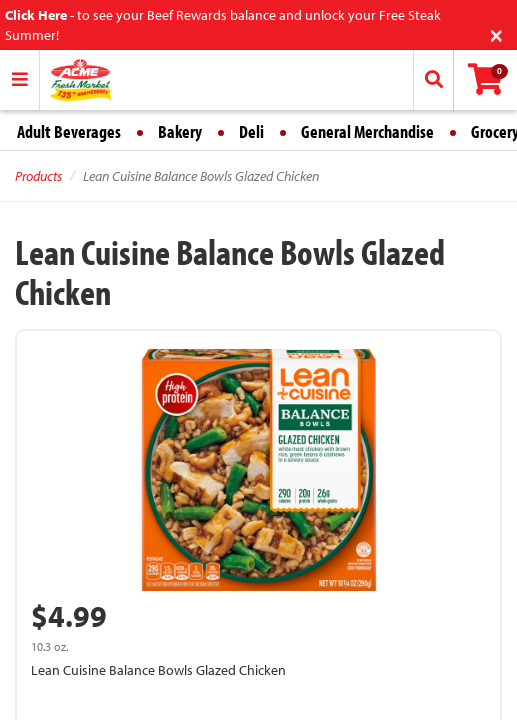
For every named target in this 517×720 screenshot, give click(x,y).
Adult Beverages (69, 131)
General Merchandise (367, 131)
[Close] (496, 33)
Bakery (180, 131)
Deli (251, 131)
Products (38, 176)
